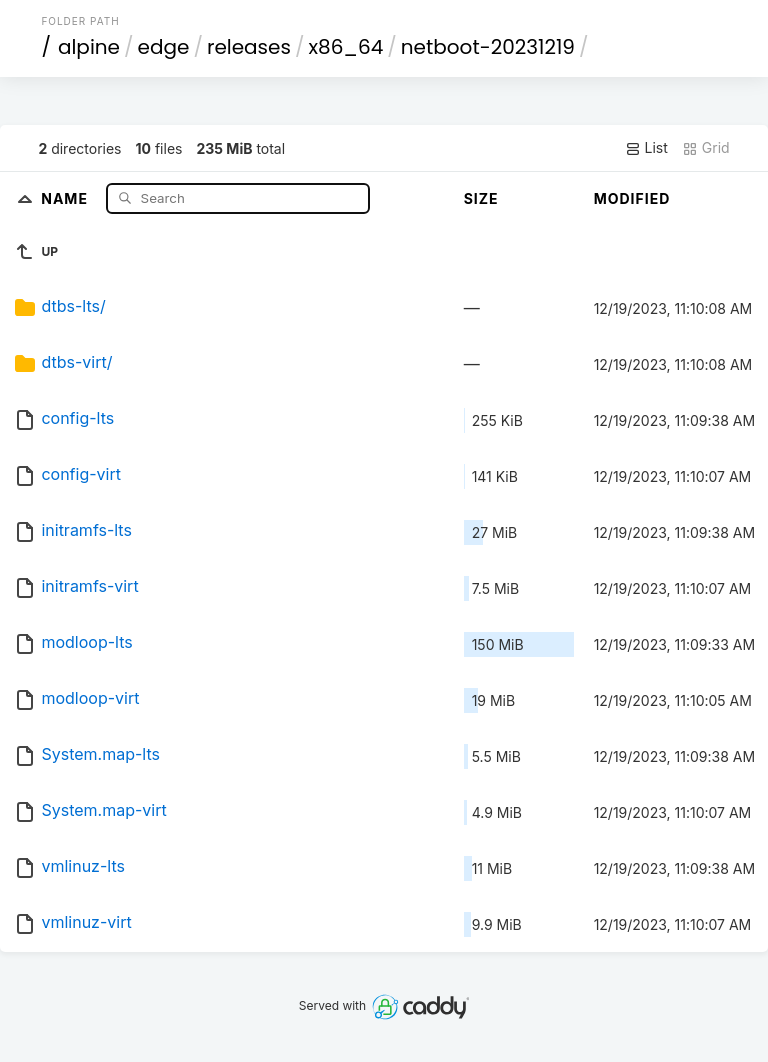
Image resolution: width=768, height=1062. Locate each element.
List (646, 148)
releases (249, 47)
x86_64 (345, 47)
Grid (706, 148)
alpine (89, 47)
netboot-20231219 (488, 47)
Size (481, 198)
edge (164, 47)
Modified (632, 198)
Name (66, 197)
